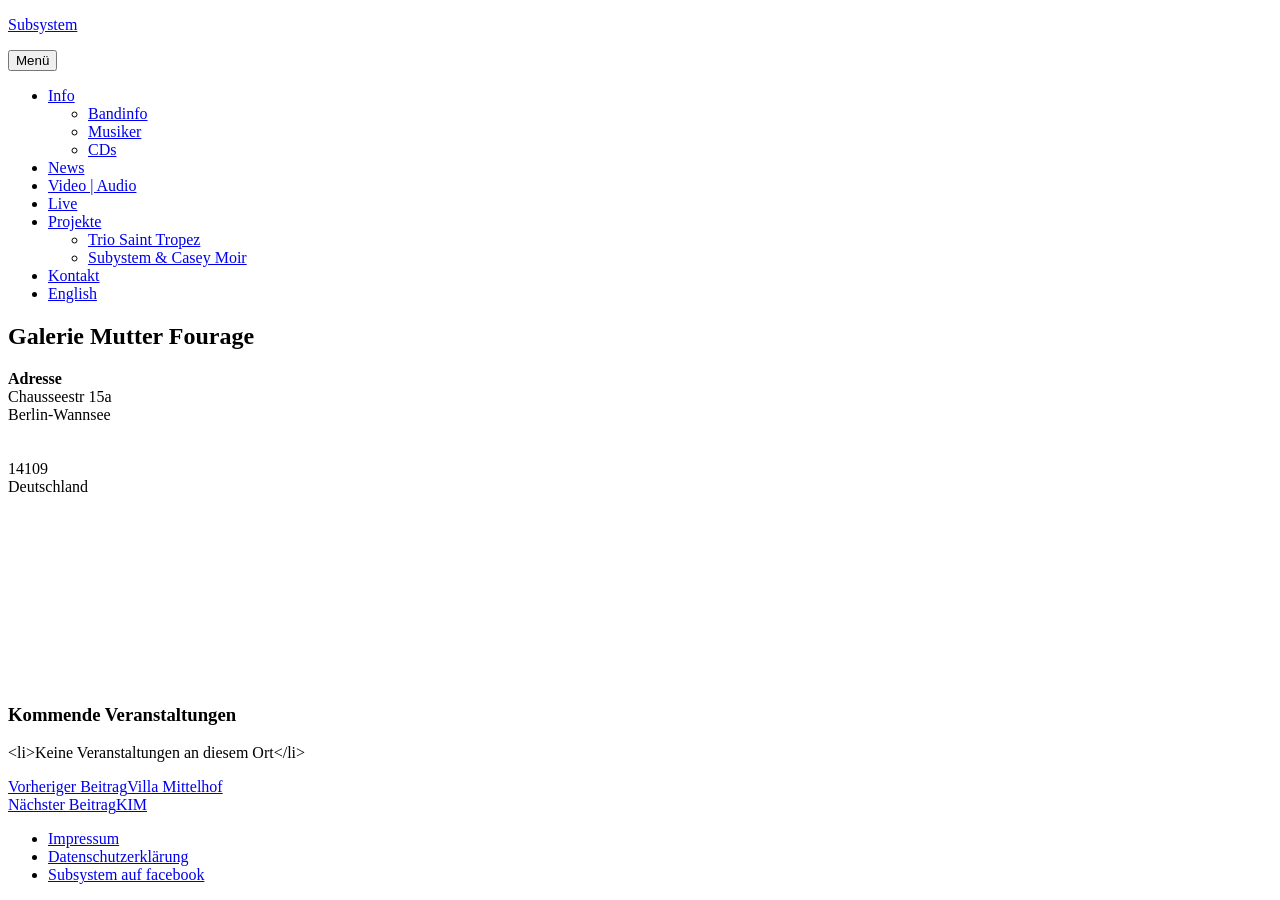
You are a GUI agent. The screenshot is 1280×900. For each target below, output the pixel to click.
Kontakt (74, 275)
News (66, 167)
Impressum (83, 838)
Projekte (74, 221)
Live (62, 203)
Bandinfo (118, 113)
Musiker (114, 131)
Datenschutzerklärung (118, 856)
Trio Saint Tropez (144, 239)
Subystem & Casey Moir (167, 257)
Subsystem (42, 24)
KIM (77, 804)
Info (61, 95)
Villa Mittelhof (115, 786)
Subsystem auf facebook (126, 874)
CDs (102, 149)
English (72, 293)
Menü (32, 60)
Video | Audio (92, 185)
